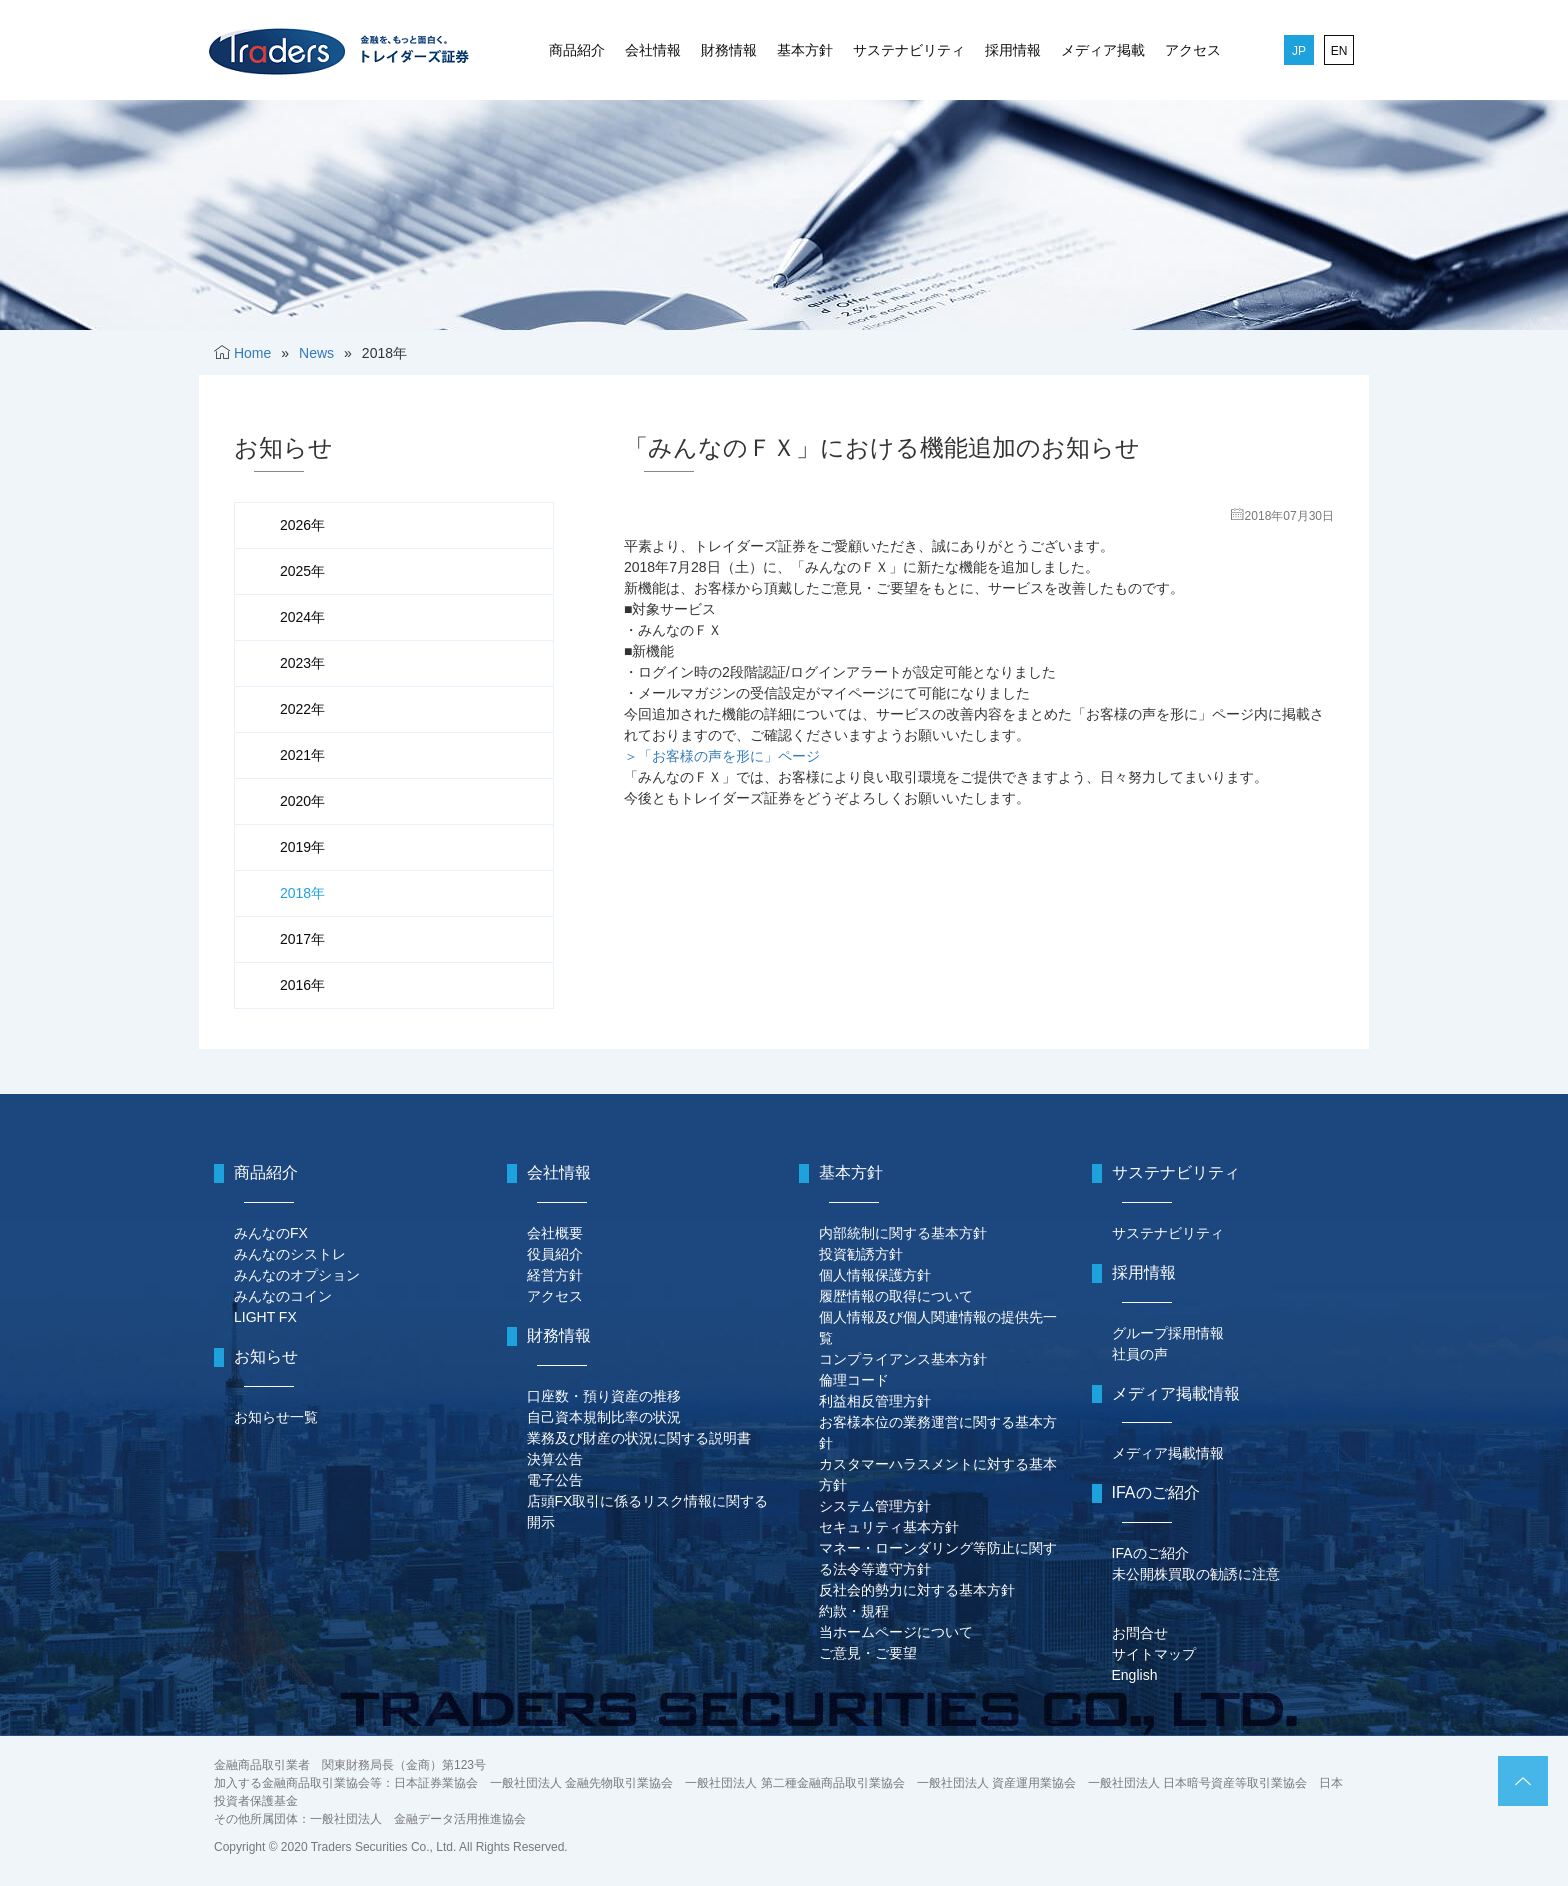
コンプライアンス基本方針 (903, 1359)
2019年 (302, 847)
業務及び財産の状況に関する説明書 (639, 1438)
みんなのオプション (297, 1275)
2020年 (302, 801)
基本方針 (805, 50)
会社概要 (555, 1233)
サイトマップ (1154, 1654)
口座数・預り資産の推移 (604, 1396)
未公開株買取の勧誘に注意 (1196, 1574)
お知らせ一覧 (276, 1417)
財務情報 (729, 50)
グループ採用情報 (1168, 1333)
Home (252, 353)
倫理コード (854, 1380)
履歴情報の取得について (896, 1296)
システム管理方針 (875, 1506)
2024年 (302, 617)
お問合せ (1140, 1633)
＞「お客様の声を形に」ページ (722, 756)
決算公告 (555, 1459)
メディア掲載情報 (1168, 1453)
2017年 (302, 939)
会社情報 (653, 50)
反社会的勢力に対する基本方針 (917, 1590)
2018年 (302, 893)
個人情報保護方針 (875, 1275)
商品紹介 (577, 50)
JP (1299, 51)
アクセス (1193, 50)
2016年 (302, 985)
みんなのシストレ (290, 1254)
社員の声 (1140, 1354)
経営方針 (555, 1275)
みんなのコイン (283, 1296)
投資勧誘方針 (861, 1254)
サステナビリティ (909, 50)
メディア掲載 (1103, 50)
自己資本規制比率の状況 (604, 1417)
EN (1339, 51)
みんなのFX (271, 1233)
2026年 (302, 525)
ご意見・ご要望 (868, 1653)
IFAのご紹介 (1150, 1553)
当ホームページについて (896, 1632)
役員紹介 (555, 1254)
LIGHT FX (265, 1317)
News (316, 353)
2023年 (302, 663)
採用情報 (1013, 50)
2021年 (302, 755)
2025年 (302, 571)
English (1135, 1675)
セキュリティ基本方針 (889, 1527)
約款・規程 (854, 1611)
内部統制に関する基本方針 (903, 1233)
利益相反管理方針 (875, 1401)
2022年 (302, 709)
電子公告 (555, 1480)
